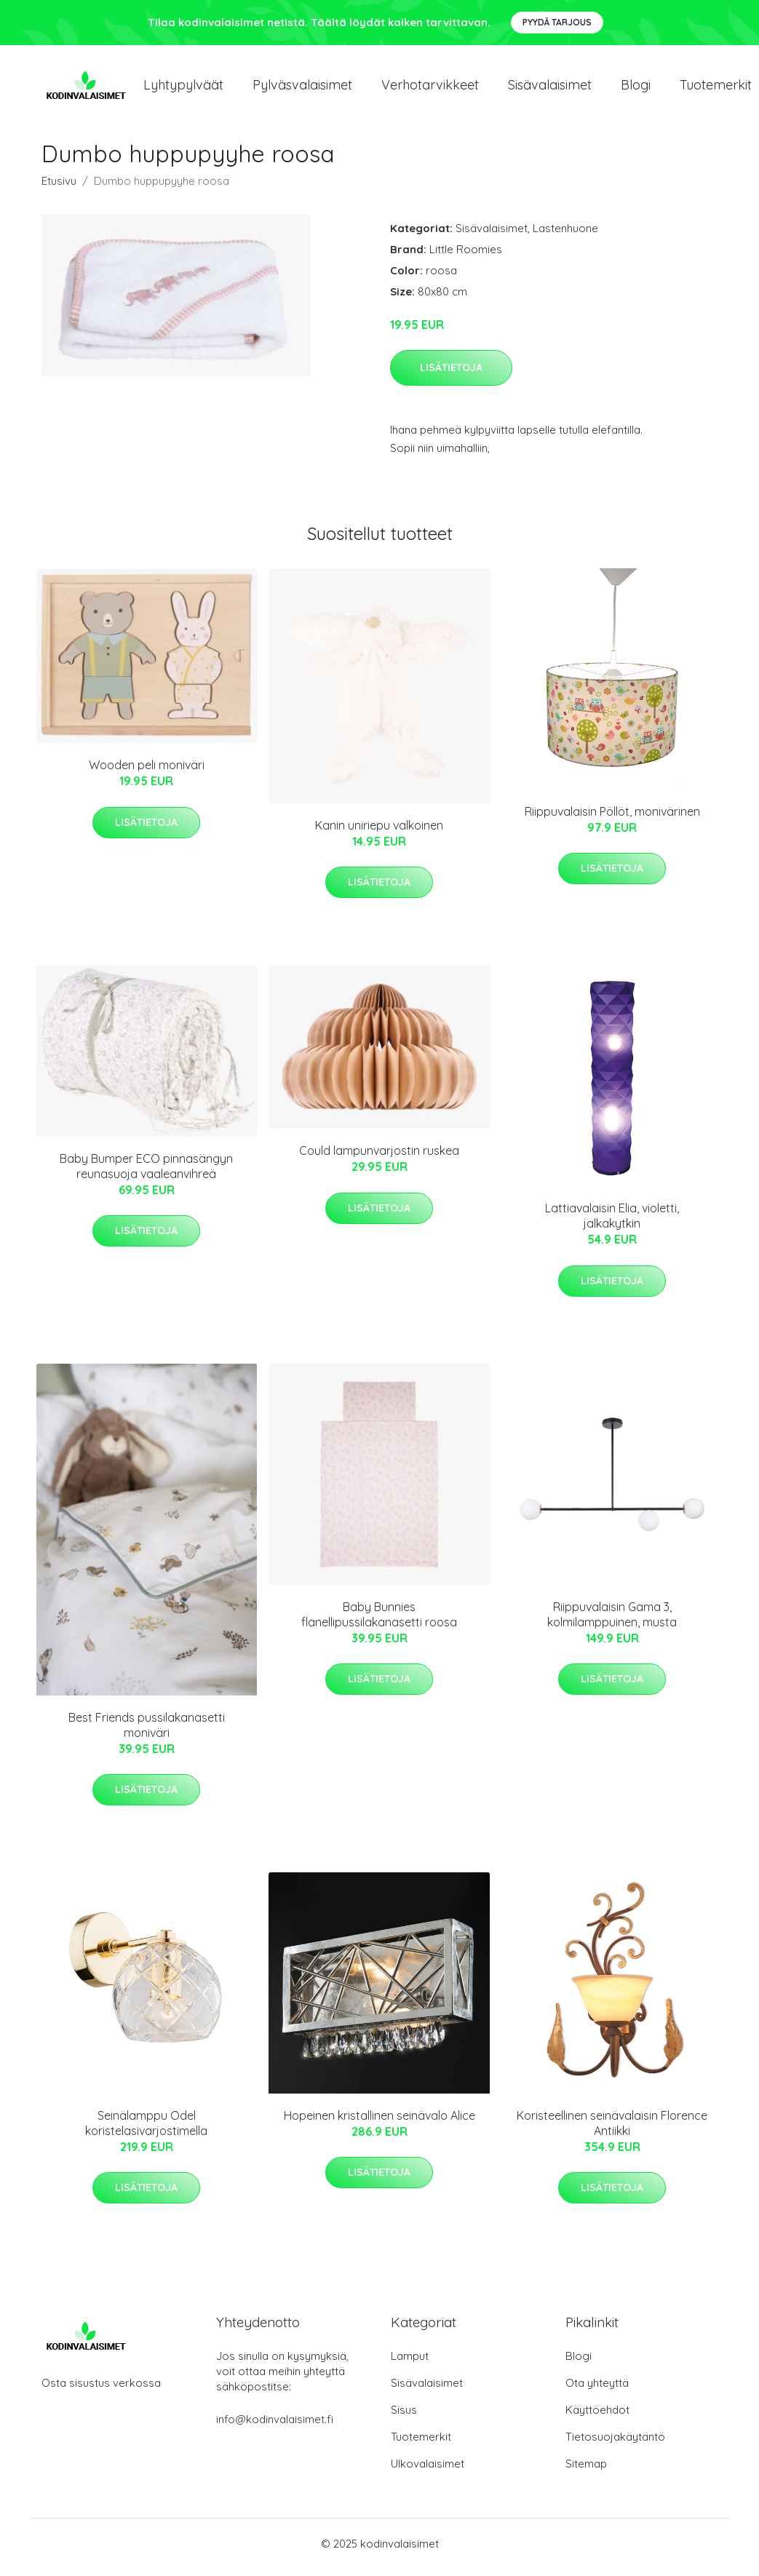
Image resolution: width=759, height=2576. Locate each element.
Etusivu (58, 188)
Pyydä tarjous (557, 22)
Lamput (410, 2363)
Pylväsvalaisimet (302, 88)
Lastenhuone (565, 235)
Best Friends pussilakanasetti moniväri (146, 1732)
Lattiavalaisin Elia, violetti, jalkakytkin (612, 1224)
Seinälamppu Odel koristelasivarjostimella (146, 2130)
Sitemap (586, 2471)
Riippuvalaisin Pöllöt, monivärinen (612, 818)
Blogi (636, 88)
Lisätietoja (451, 374)
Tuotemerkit (421, 2444)
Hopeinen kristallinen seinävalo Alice (379, 2122)
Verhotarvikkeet (430, 88)
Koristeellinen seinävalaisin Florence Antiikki (612, 2130)
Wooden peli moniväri (146, 773)
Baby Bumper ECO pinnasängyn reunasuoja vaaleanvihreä (146, 1173)
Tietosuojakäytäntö (615, 2444)
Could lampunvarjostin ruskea (379, 1158)
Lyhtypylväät (183, 88)
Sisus (404, 2417)
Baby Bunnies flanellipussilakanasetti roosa (379, 1622)
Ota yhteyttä (597, 2390)
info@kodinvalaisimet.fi (274, 2426)
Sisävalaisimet (550, 88)
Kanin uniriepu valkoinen (379, 832)
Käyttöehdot (597, 2417)
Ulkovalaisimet (427, 2471)
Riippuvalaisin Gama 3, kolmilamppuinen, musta (612, 1622)
